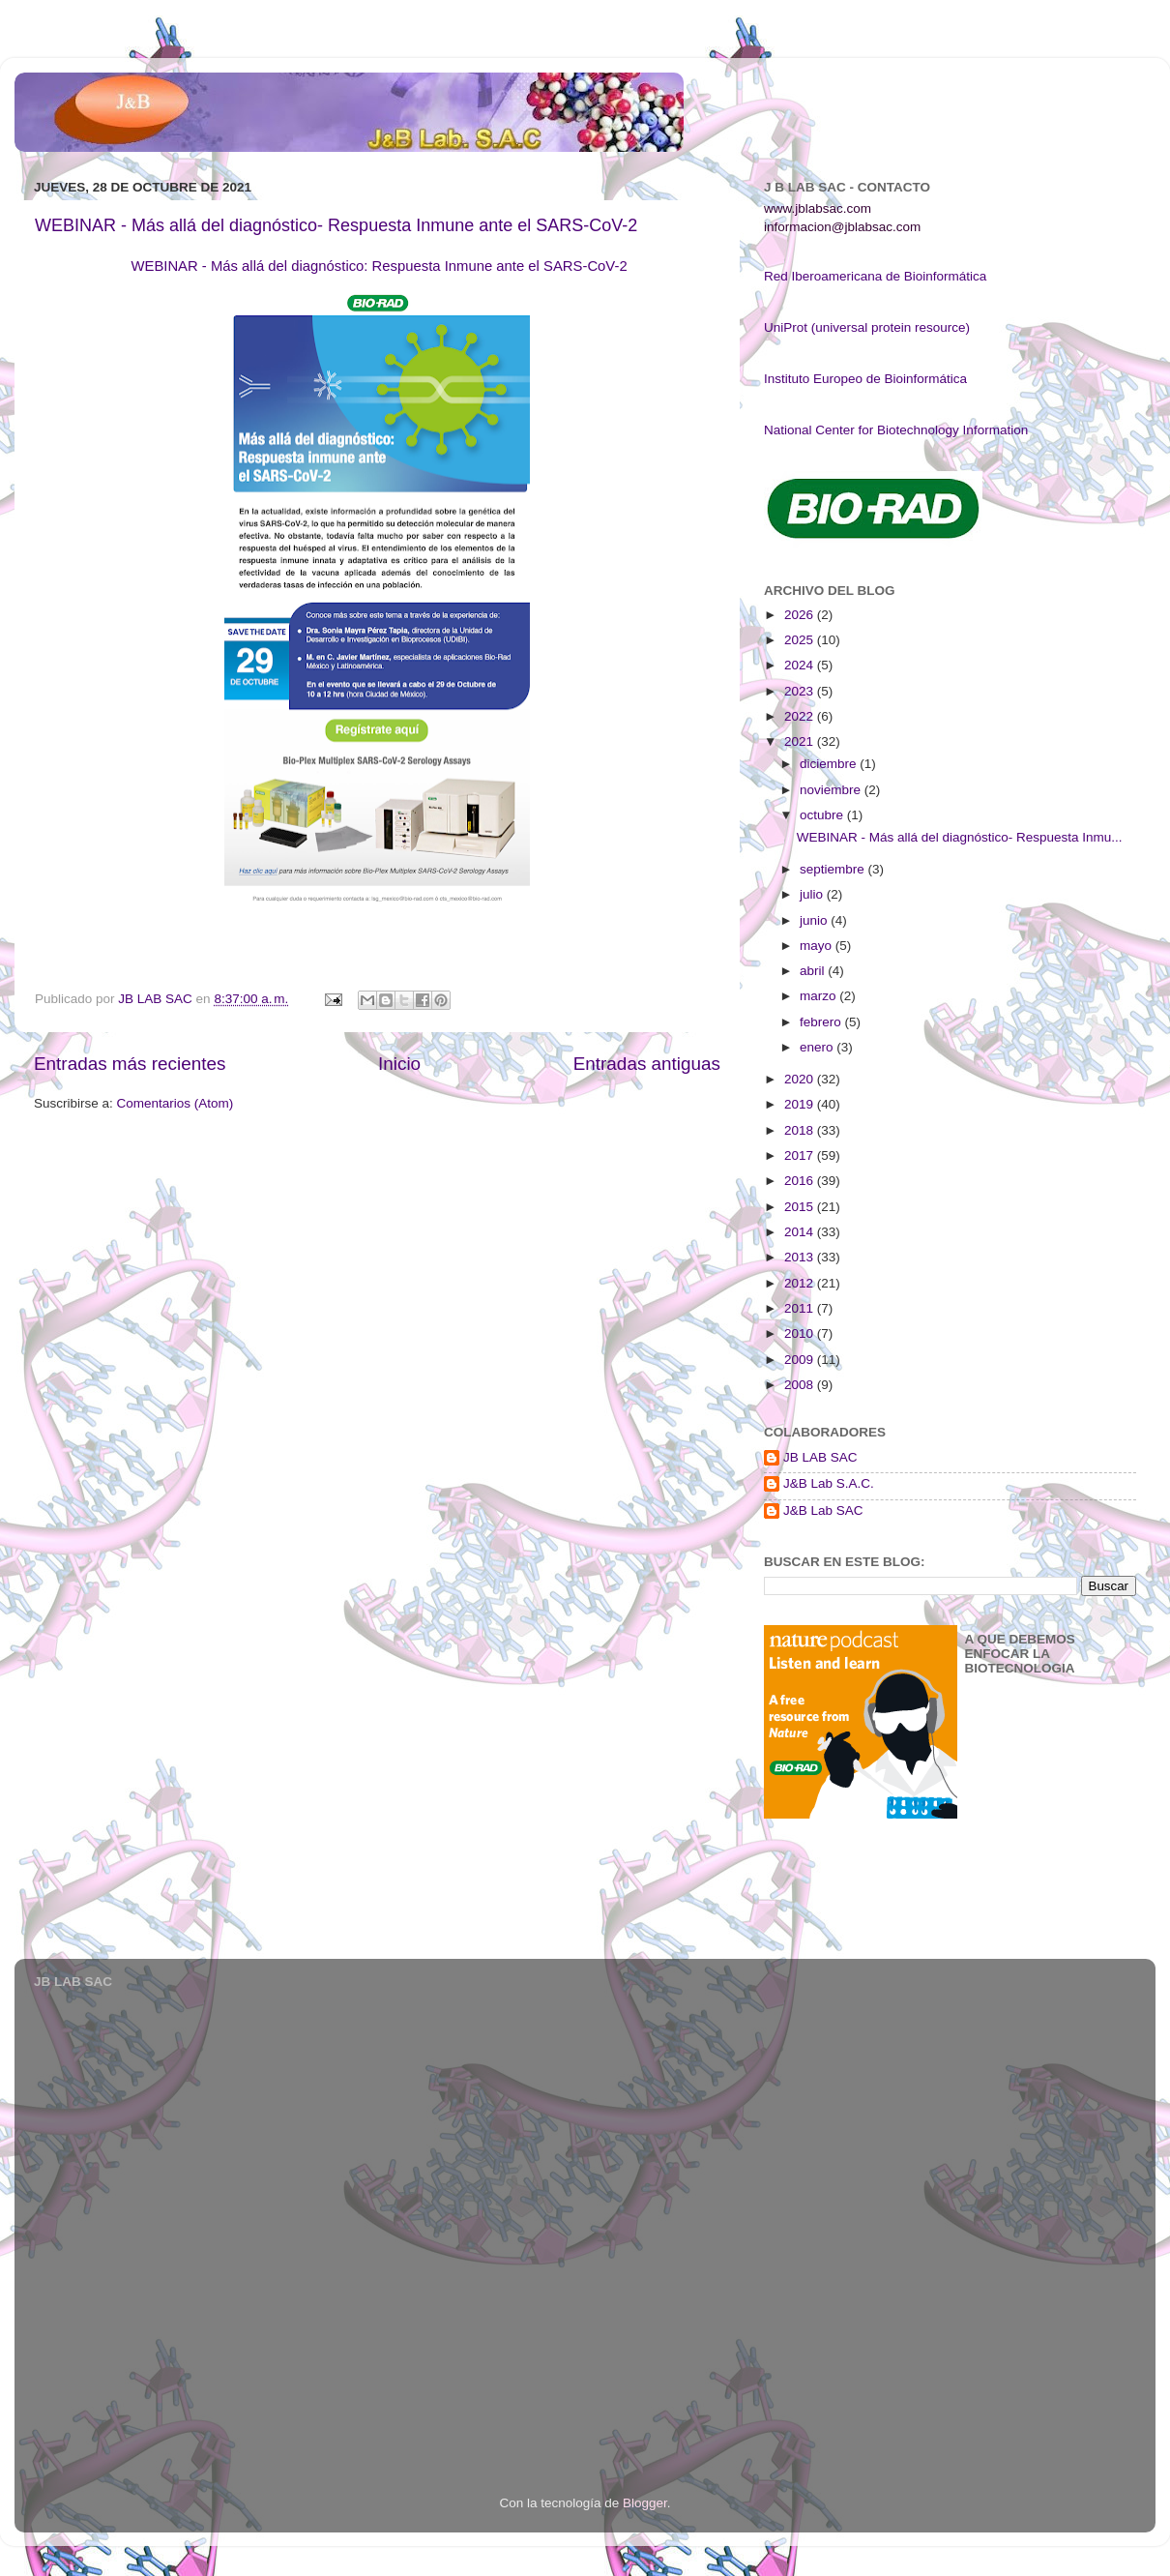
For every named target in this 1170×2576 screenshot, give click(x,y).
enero (818, 1047)
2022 (800, 716)
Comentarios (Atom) (175, 1103)
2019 (800, 1104)
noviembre (832, 790)
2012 (800, 1283)
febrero (822, 1022)
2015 (800, 1206)
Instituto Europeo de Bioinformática (865, 378)
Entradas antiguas (646, 1063)
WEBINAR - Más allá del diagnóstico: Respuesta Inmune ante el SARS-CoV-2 (379, 266)
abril (814, 970)
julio (813, 894)
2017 (800, 1155)
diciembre (830, 763)
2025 (800, 640)
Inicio (399, 1063)
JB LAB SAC (820, 1457)
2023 (800, 691)
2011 (800, 1308)
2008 (800, 1384)
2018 (800, 1130)
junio (815, 920)
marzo (819, 996)
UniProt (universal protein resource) (867, 327)
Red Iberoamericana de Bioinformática (875, 276)
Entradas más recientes (129, 1063)
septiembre (834, 869)
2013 (800, 1257)
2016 (800, 1180)
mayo (817, 945)
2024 (800, 665)
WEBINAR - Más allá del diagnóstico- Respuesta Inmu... (960, 837)
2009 (800, 1359)
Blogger (645, 2503)
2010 (800, 1333)
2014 (800, 1232)
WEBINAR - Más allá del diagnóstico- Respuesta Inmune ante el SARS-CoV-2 (336, 225)
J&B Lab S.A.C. (828, 1483)
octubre (823, 815)
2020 (800, 1079)
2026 (800, 614)
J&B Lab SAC (823, 1510)
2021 (800, 741)
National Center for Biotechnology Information (896, 430)
